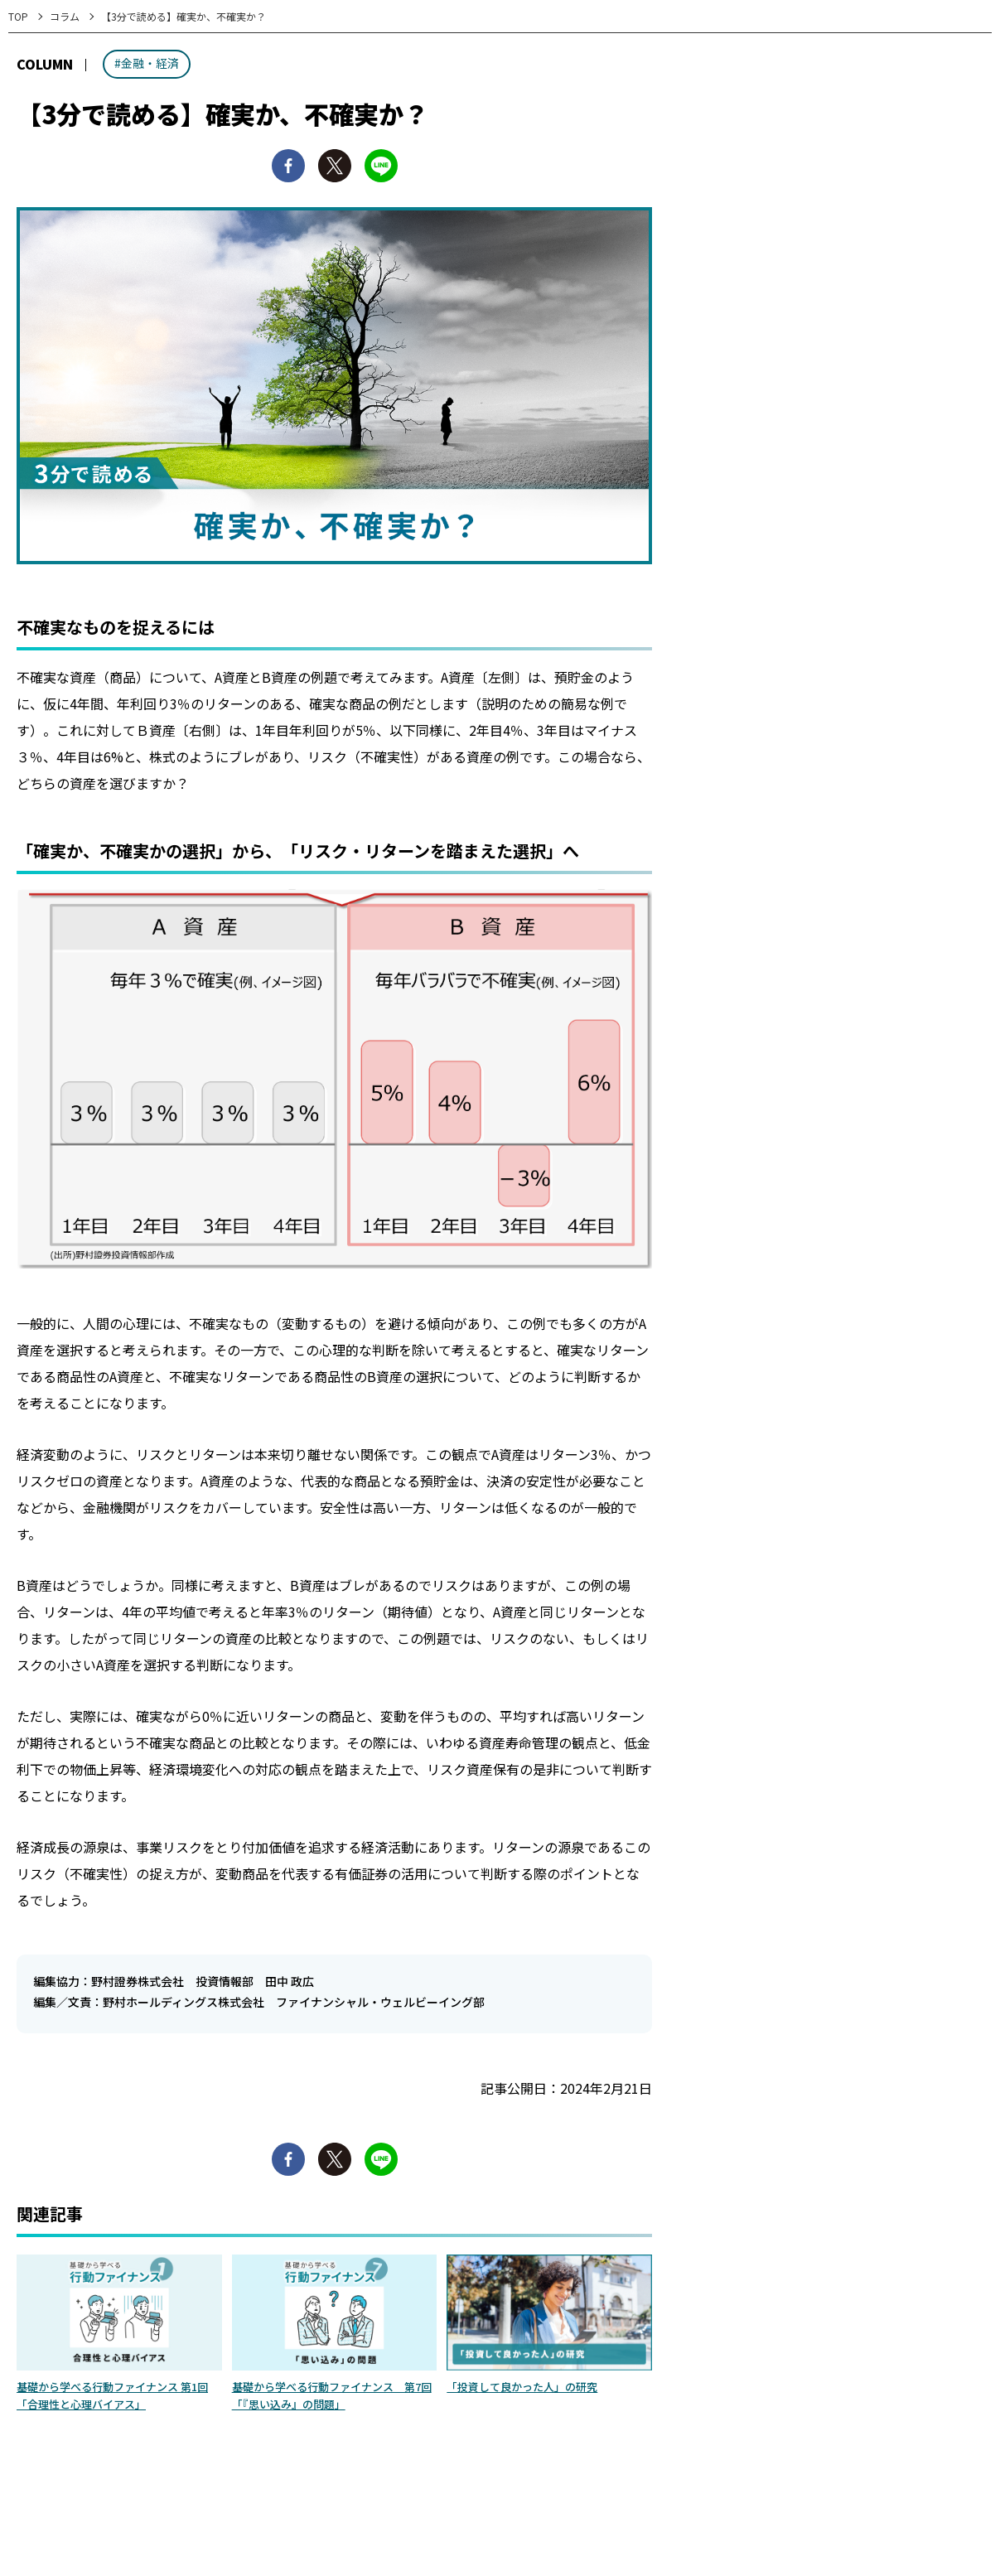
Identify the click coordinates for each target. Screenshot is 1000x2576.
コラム (65, 16)
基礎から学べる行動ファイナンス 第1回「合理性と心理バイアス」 (112, 2395)
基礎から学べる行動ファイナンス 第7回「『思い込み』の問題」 (332, 2395)
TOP (18, 16)
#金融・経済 (146, 63)
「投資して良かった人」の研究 (522, 2387)
